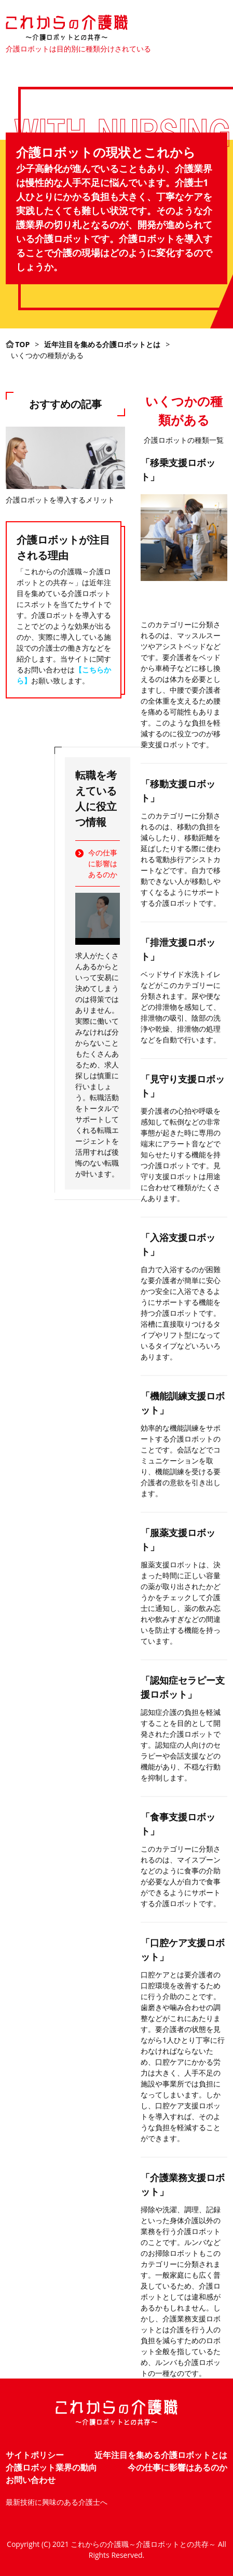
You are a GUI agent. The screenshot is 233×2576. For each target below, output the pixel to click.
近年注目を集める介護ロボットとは (160, 2455)
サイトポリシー (35, 2455)
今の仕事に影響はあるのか (102, 863)
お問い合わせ (31, 2480)
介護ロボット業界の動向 (51, 2467)
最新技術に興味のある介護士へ (56, 2502)
